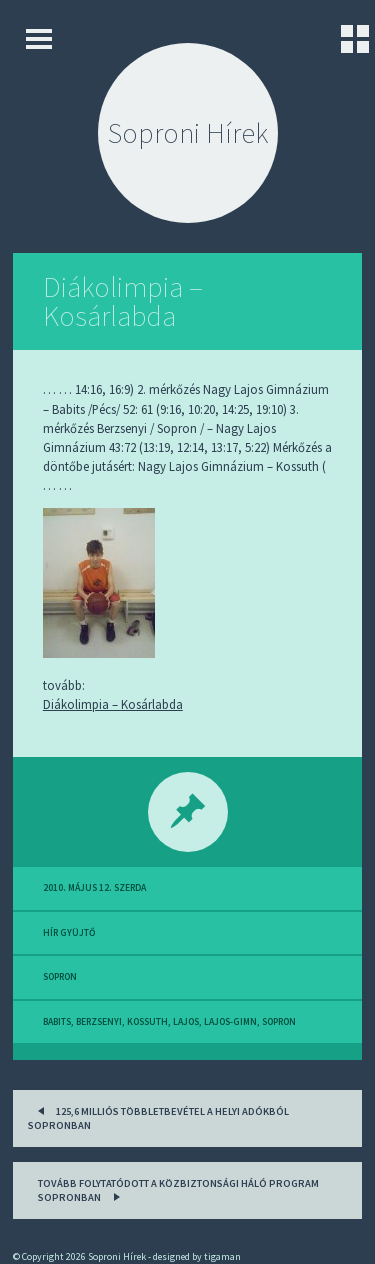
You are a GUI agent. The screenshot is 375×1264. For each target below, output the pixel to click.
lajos (186, 1022)
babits (57, 1022)
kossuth (147, 1022)
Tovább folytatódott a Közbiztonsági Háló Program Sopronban (178, 1190)
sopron (60, 977)
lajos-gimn (230, 1022)
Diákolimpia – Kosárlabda (123, 301)
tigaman (222, 1256)
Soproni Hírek (188, 133)
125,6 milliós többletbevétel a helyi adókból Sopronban (158, 1116)
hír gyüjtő (69, 933)
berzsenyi (99, 1022)
